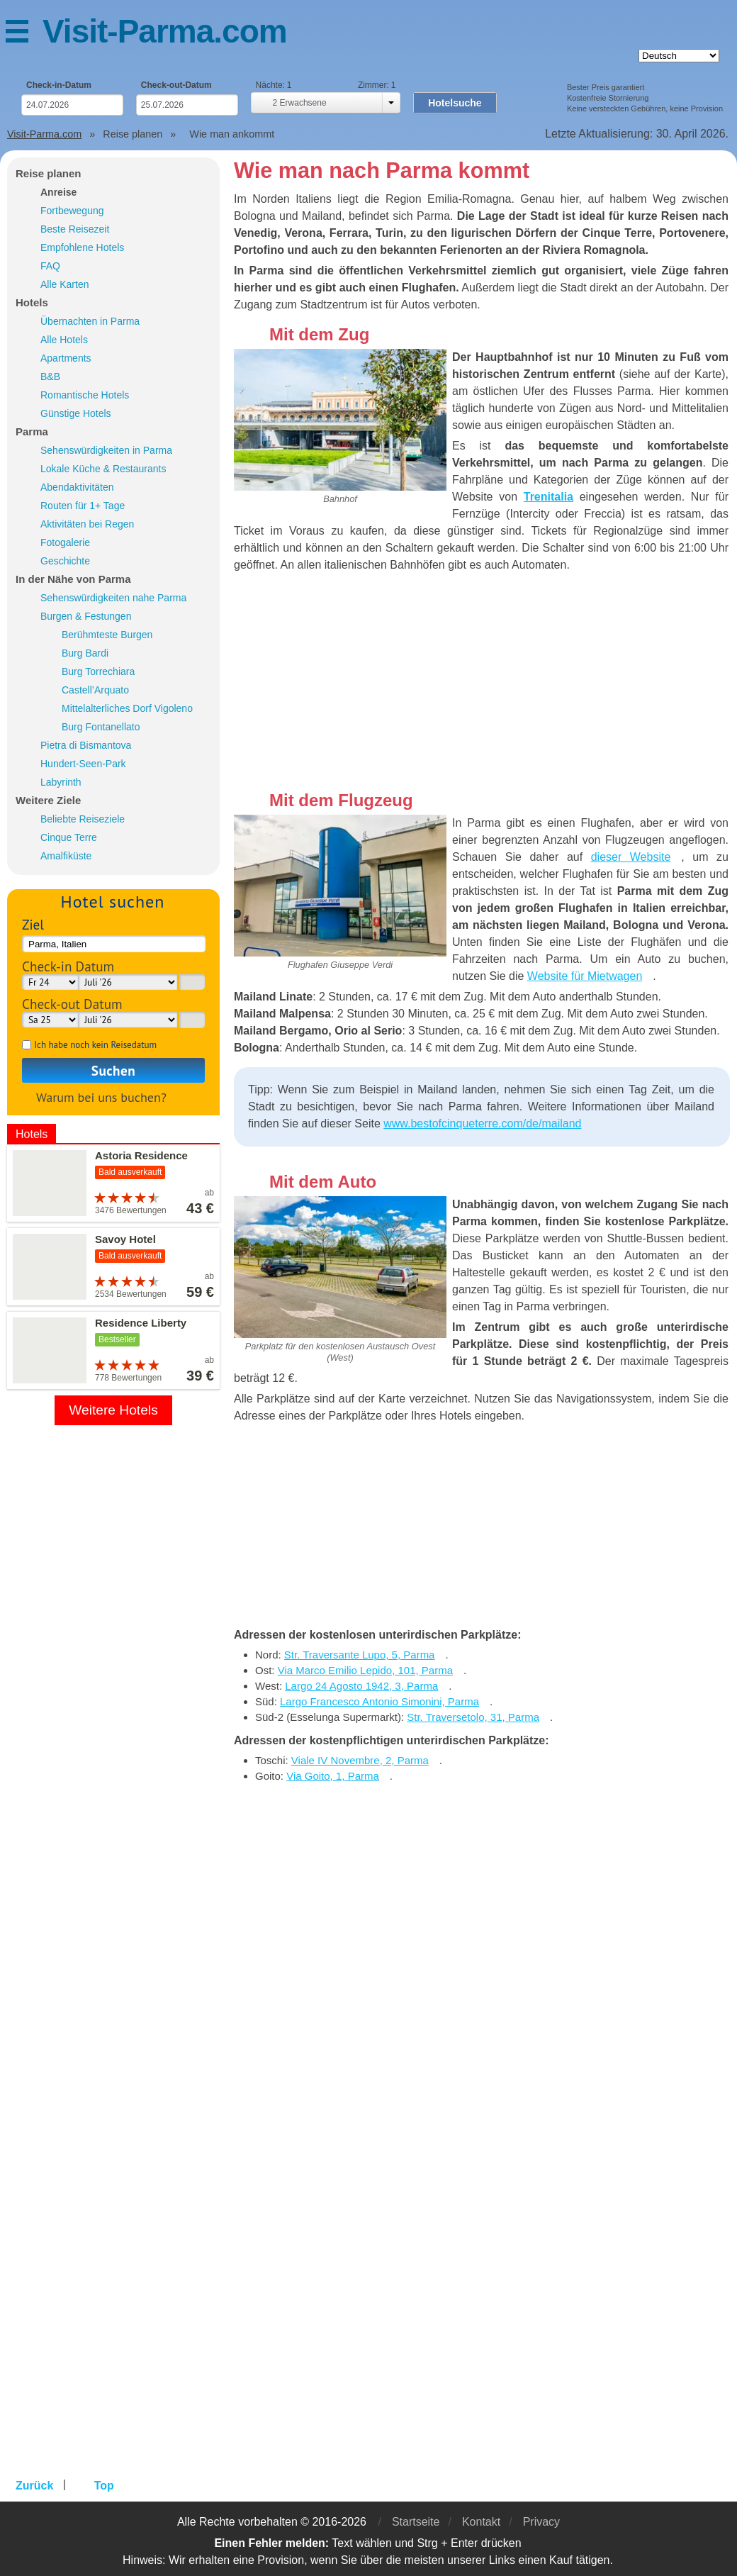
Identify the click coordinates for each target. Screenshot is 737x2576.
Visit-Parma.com (165, 31)
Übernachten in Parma (90, 321)
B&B (50, 376)
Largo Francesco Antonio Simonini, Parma (379, 1701)
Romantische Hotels (84, 395)
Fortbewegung (72, 210)
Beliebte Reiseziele (82, 819)
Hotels (32, 302)
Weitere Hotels (113, 1410)
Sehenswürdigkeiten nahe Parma (113, 597)
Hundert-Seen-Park (83, 763)
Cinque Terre (68, 837)
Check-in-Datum (58, 85)
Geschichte (65, 561)
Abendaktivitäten (77, 487)
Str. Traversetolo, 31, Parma (473, 1717)
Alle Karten (64, 284)
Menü (24, 34)
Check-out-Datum (176, 85)
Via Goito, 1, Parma (332, 1776)
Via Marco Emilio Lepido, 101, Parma (365, 1670)
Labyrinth (60, 782)
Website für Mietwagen (584, 976)
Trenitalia (548, 497)
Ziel (33, 924)
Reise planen (48, 173)
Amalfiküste (65, 856)
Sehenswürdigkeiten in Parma (106, 450)
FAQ (50, 266)
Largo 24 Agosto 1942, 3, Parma (361, 1686)
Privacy (541, 2522)
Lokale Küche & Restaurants (103, 468)
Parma (32, 431)
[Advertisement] (482, 683)
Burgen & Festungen (85, 616)
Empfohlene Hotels (82, 247)
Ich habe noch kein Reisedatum (95, 1045)
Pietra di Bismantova (85, 745)
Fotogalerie (65, 542)
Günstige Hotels (75, 413)
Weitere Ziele (48, 800)
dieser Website (631, 857)
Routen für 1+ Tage (82, 505)
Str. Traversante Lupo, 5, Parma (359, 1655)
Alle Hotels (64, 339)
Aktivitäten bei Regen (87, 524)
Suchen (113, 1070)
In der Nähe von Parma (73, 579)
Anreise (58, 192)
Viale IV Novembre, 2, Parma (360, 1760)
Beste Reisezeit (74, 229)
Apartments (65, 358)
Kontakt (481, 2522)
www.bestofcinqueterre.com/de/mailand (482, 1123)
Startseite (416, 2522)
